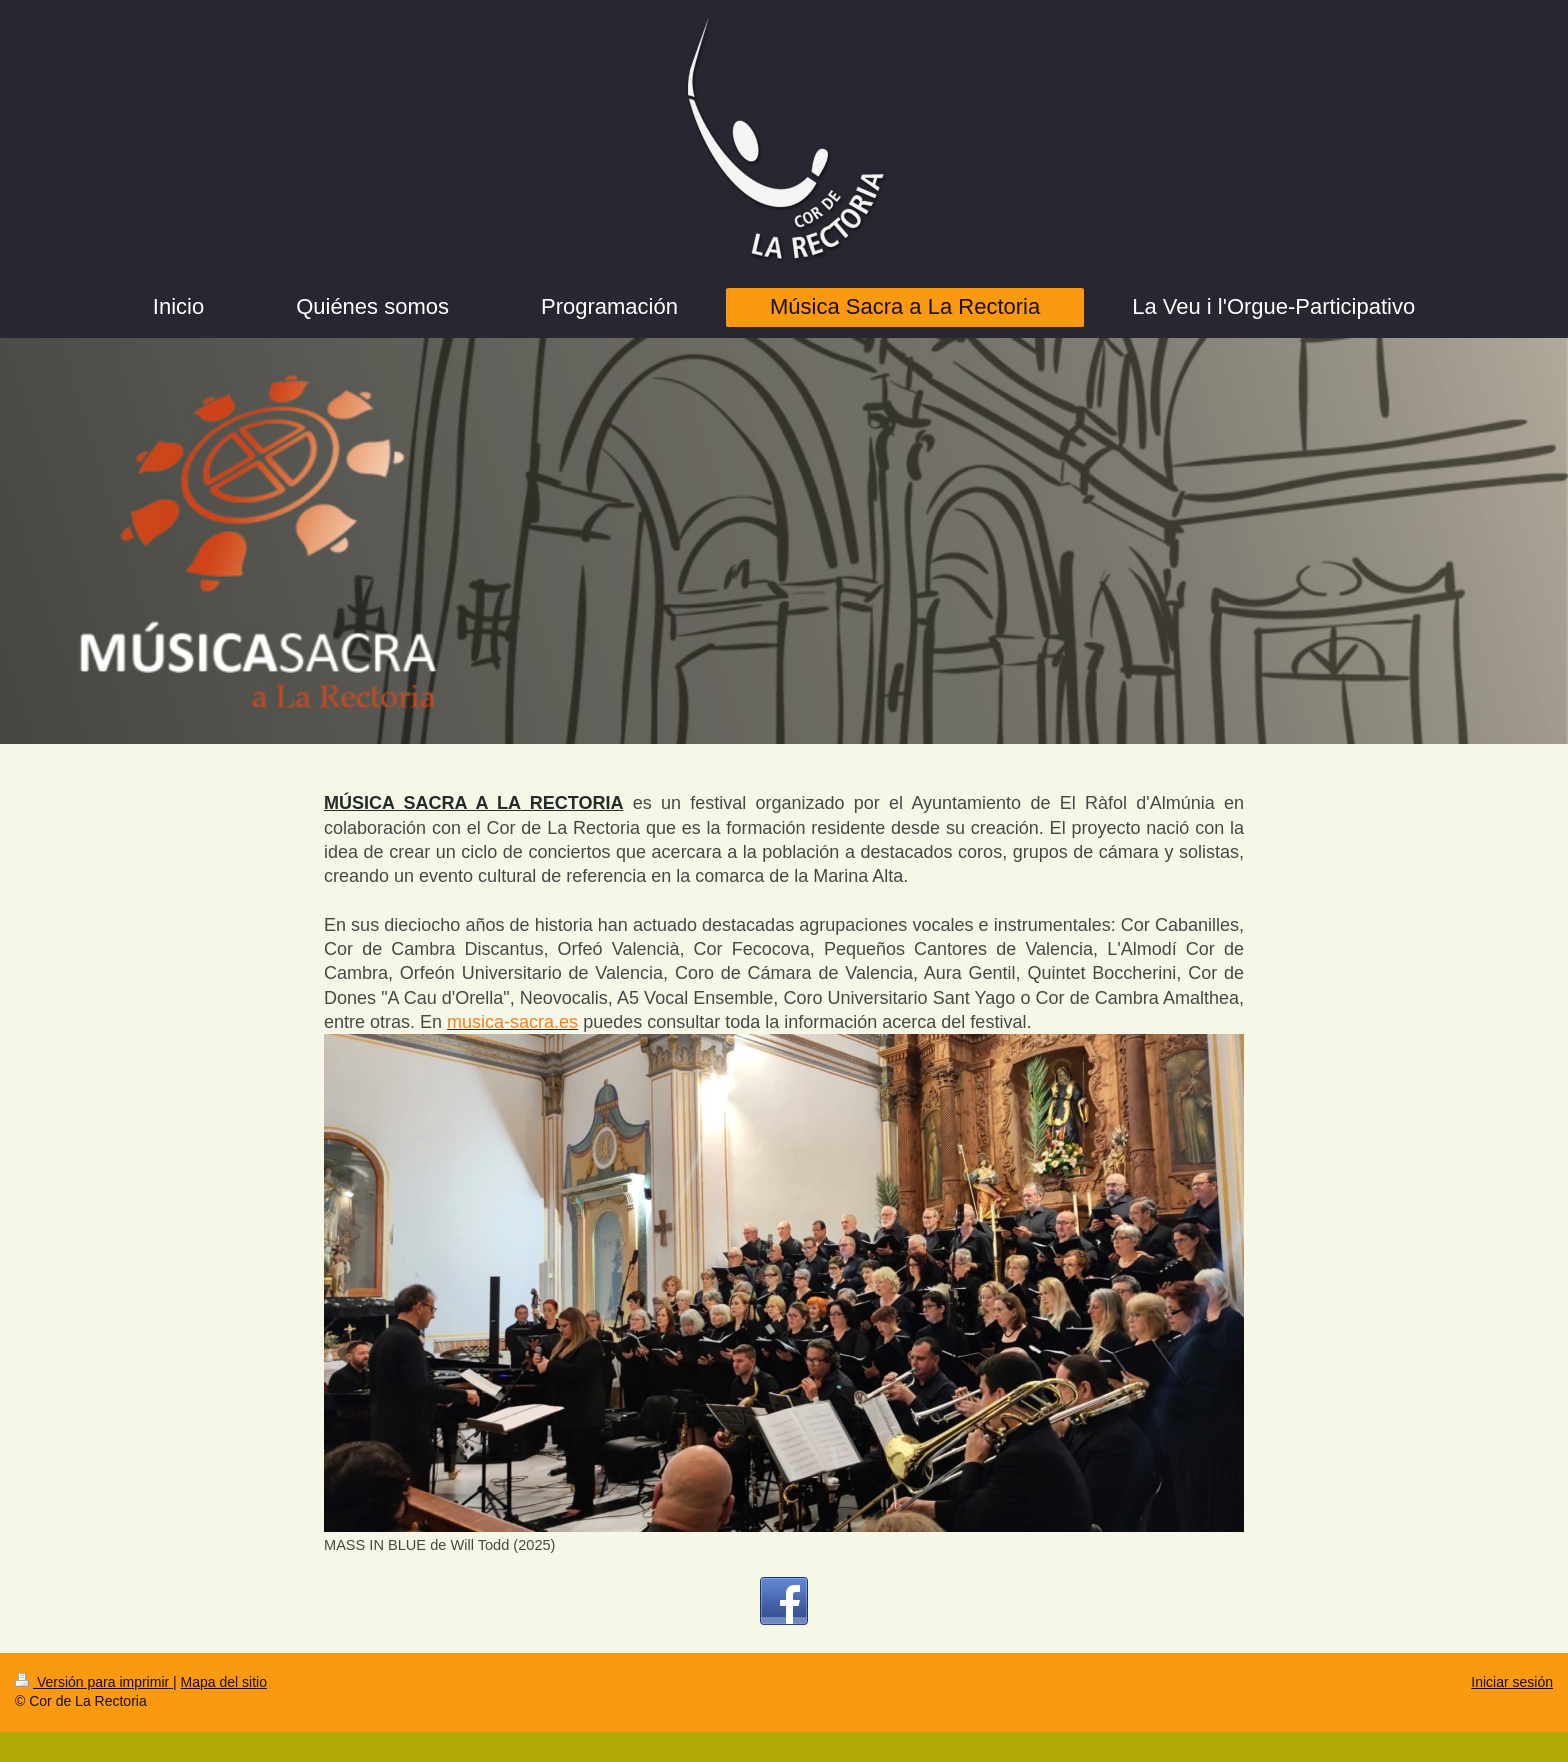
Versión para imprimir (94, 1682)
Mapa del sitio (224, 1682)
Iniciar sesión (1512, 1682)
